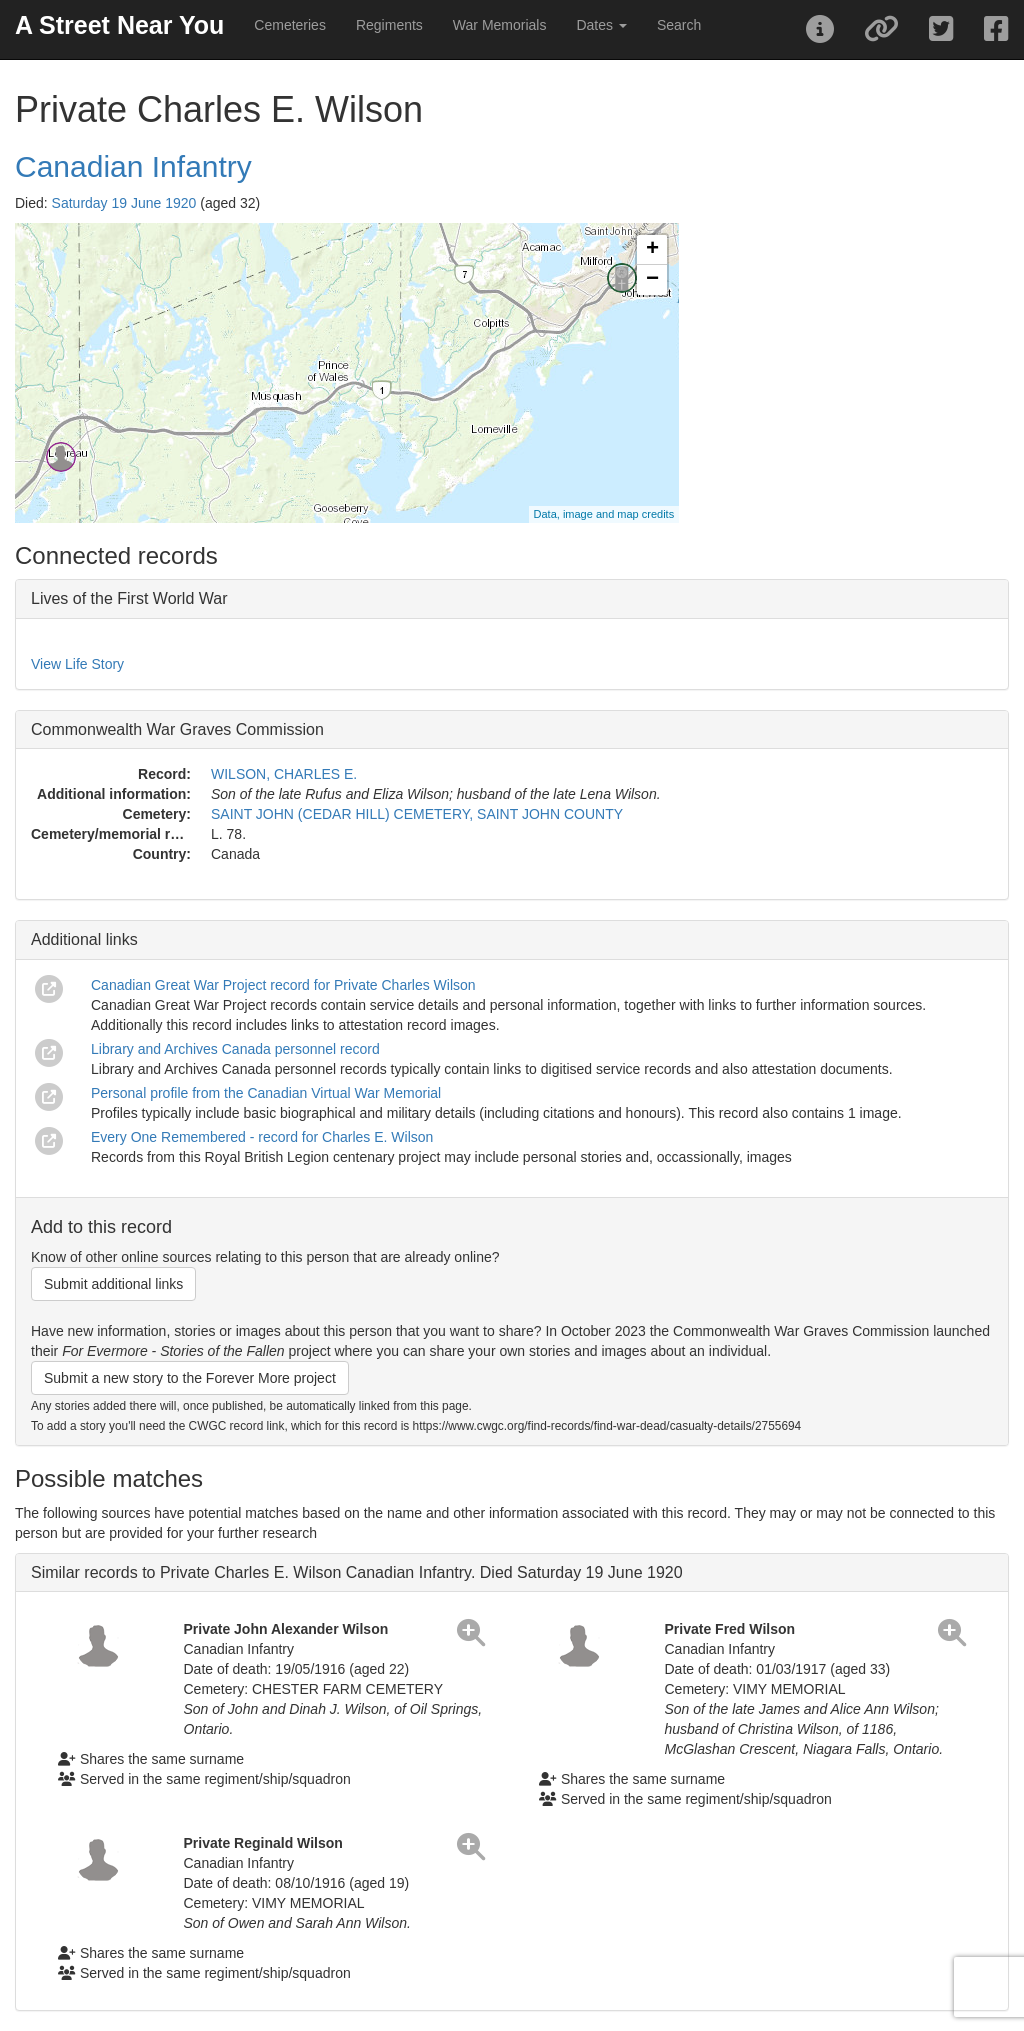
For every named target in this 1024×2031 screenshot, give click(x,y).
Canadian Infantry (133, 166)
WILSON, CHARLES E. (284, 774)
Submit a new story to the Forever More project (190, 1378)
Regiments (389, 25)
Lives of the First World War (129, 598)
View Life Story (77, 664)
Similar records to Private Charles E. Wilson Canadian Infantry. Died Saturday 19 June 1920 (357, 1572)
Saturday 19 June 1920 (124, 203)
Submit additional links (113, 1284)
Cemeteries (290, 25)
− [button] (652, 280)
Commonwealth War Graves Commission (177, 729)
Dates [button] (601, 25)
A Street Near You (119, 25)
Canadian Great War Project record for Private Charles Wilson (283, 985)
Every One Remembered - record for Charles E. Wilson (262, 1137)
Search (679, 25)
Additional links (84, 939)
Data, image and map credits (604, 514)
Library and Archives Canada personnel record (235, 1049)
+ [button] (652, 250)
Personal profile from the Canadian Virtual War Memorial (266, 1093)
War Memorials (500, 25)
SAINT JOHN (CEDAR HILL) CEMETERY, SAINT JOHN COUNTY (417, 814)
